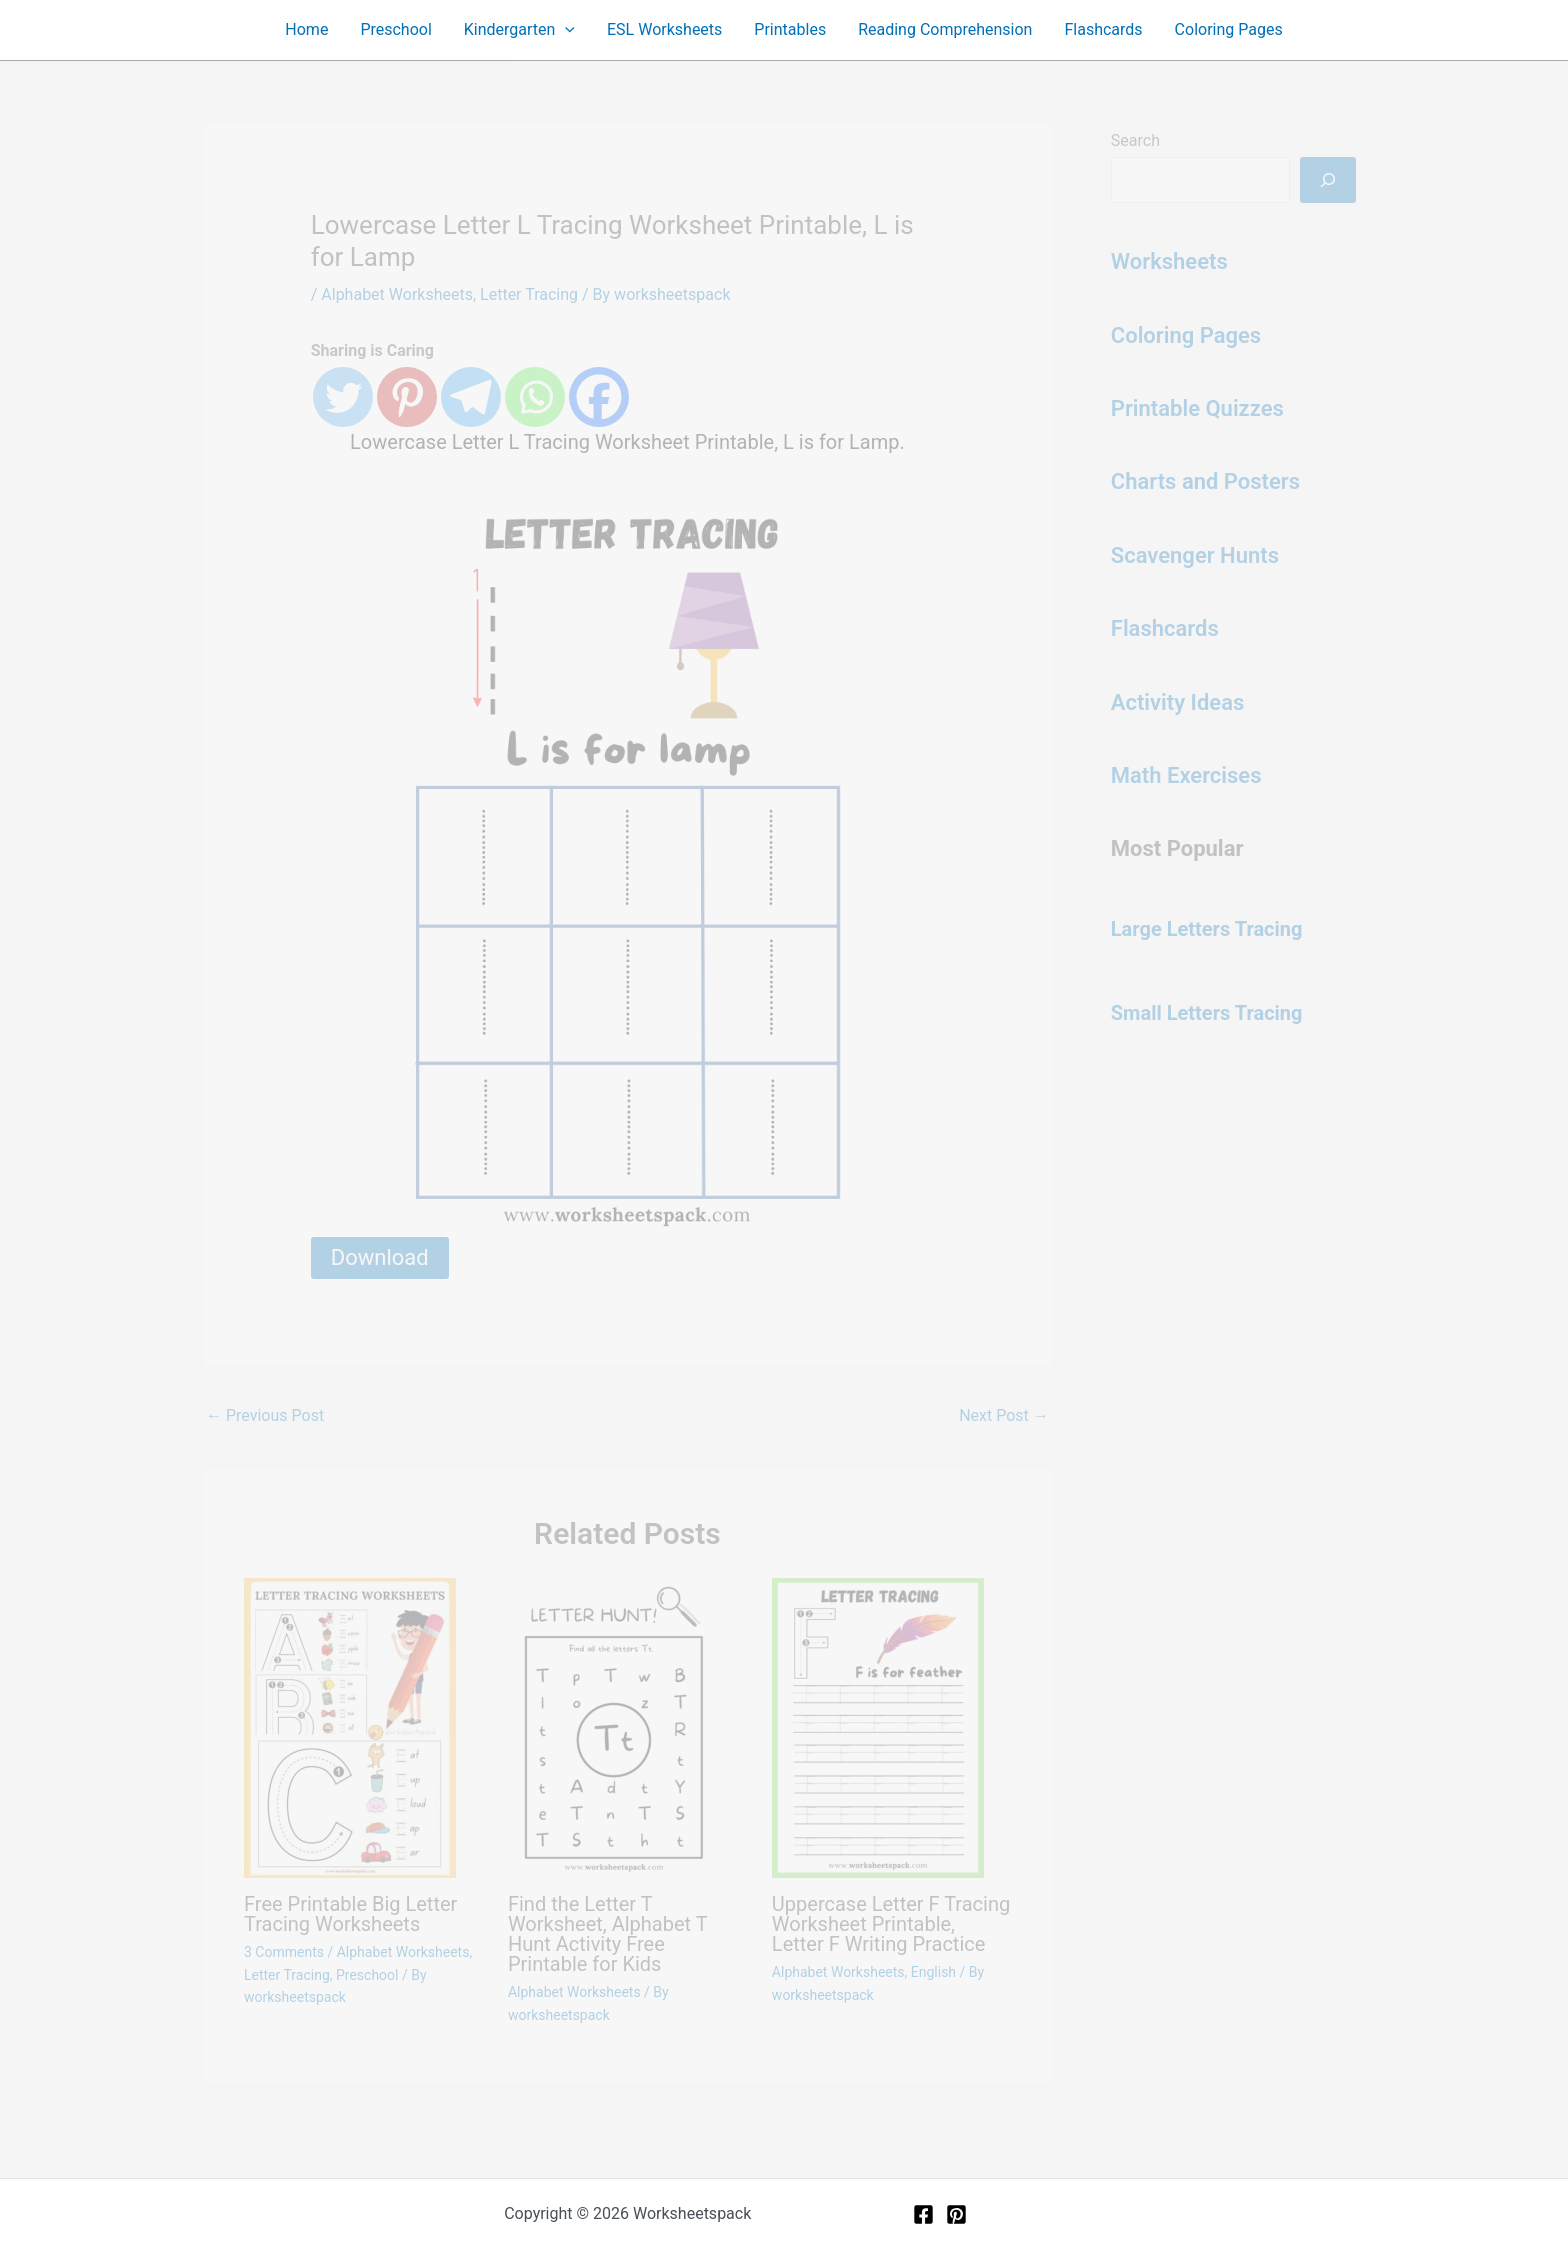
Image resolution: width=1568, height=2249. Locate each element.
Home (306, 29)
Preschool (395, 29)
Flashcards (1103, 29)
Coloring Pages (1229, 29)
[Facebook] (923, 2214)
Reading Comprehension (945, 29)
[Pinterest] (956, 2214)
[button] (565, 30)
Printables (790, 29)
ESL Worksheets (664, 29)
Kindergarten (519, 30)
